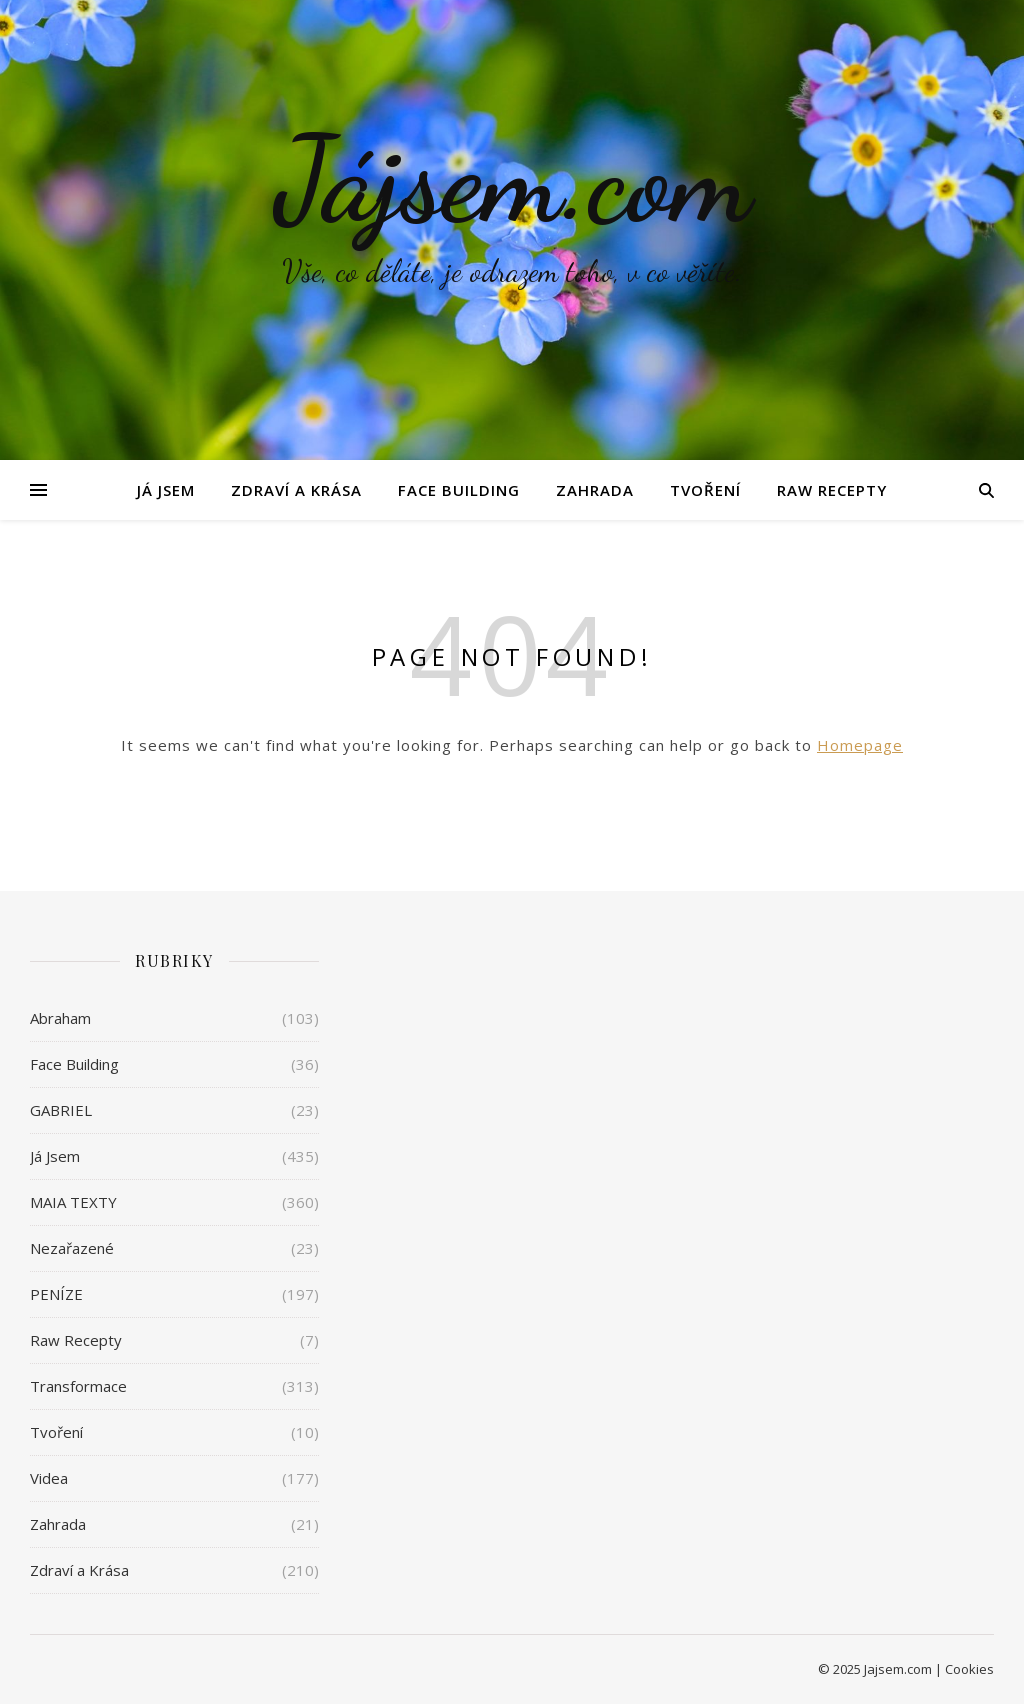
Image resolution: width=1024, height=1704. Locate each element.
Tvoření (705, 490)
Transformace (78, 1386)
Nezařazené (72, 1248)
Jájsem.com (512, 180)
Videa (49, 1478)
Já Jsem (166, 490)
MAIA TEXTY (73, 1202)
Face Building (459, 490)
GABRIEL (61, 1110)
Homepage (860, 745)
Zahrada (595, 490)
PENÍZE (56, 1294)
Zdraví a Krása (296, 490)
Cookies (969, 1669)
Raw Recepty (832, 490)
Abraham (60, 1018)
